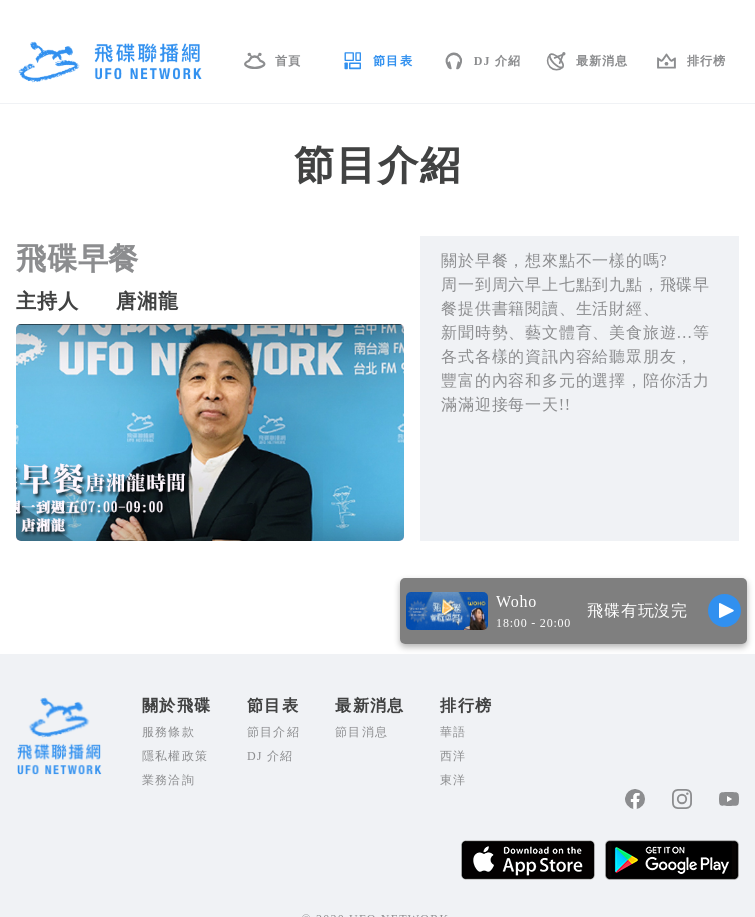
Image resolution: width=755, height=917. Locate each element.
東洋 (453, 780)
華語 (453, 732)
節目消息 (361, 732)
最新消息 (602, 61)
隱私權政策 (175, 756)
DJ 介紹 (498, 61)
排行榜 (707, 61)
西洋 (453, 756)
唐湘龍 (147, 301)
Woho (516, 601)
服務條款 (168, 732)
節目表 (393, 61)
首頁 (288, 61)
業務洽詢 (168, 780)
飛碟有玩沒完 (637, 610)
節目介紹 (273, 732)
